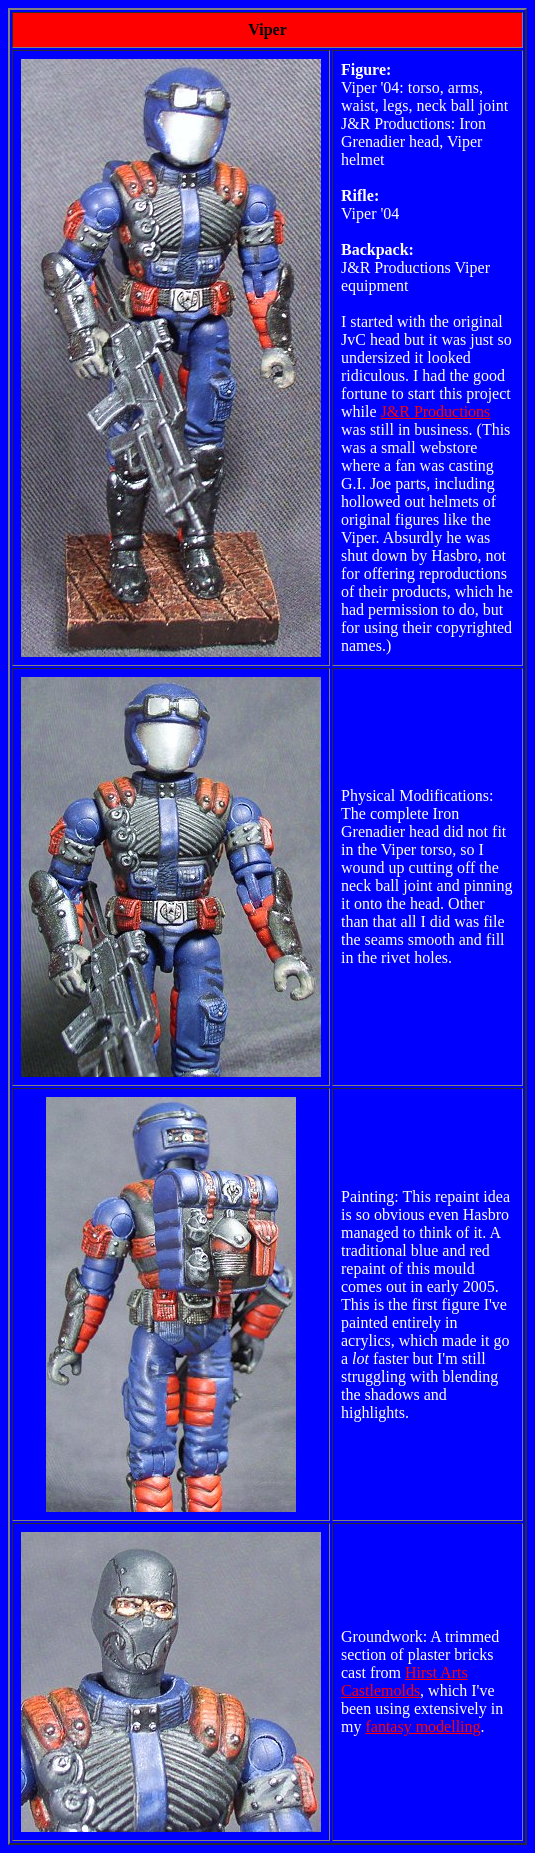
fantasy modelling (422, 1726)
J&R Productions (436, 411)
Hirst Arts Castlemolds (404, 1681)
